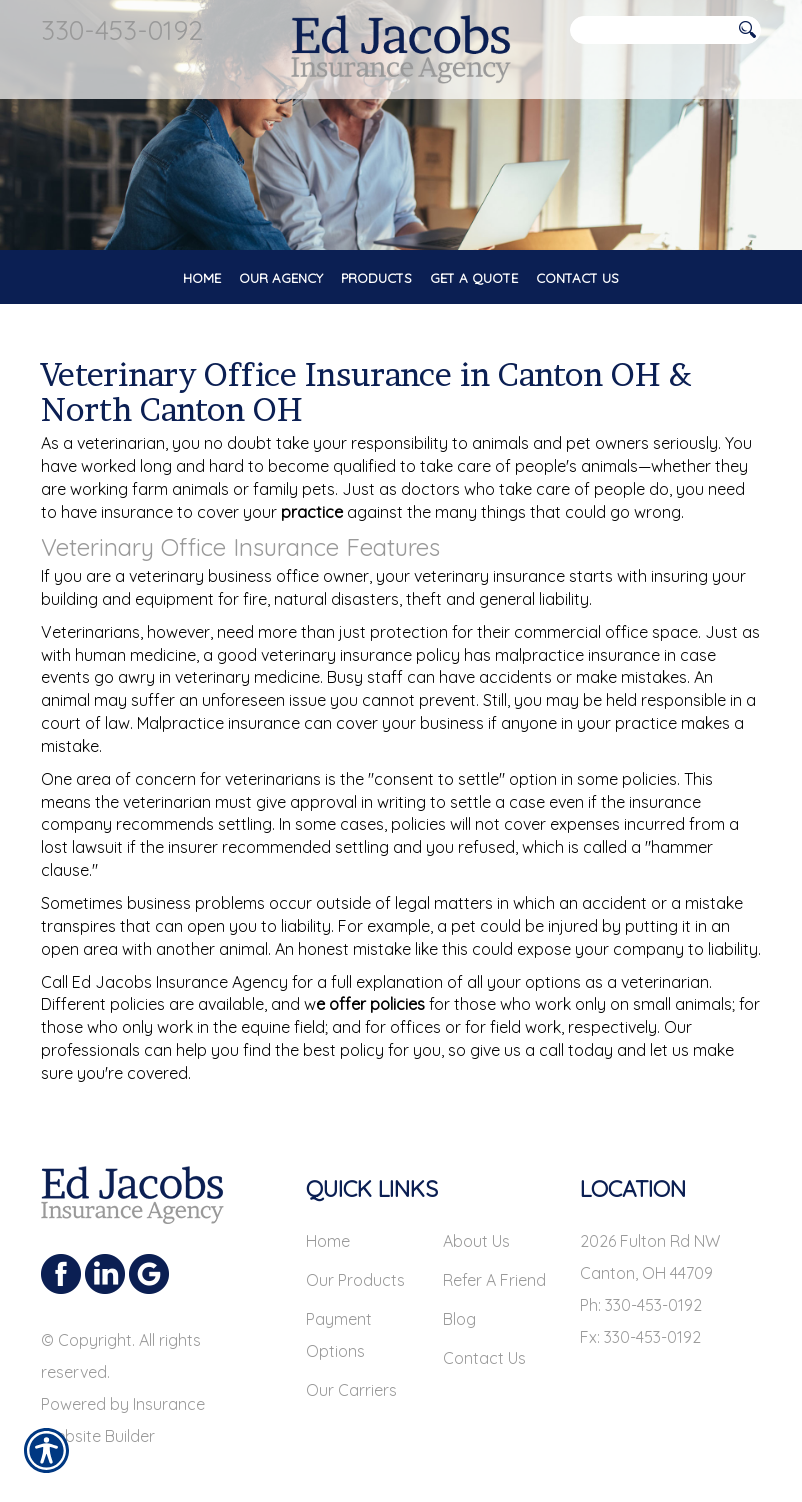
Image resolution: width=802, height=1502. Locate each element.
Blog (459, 1319)
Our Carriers (351, 1390)
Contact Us (484, 1358)
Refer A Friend (494, 1280)
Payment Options (339, 1335)
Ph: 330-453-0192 (641, 1305)
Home (328, 1241)
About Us (476, 1241)
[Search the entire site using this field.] (651, 30)
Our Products (355, 1280)
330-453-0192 (122, 30)
